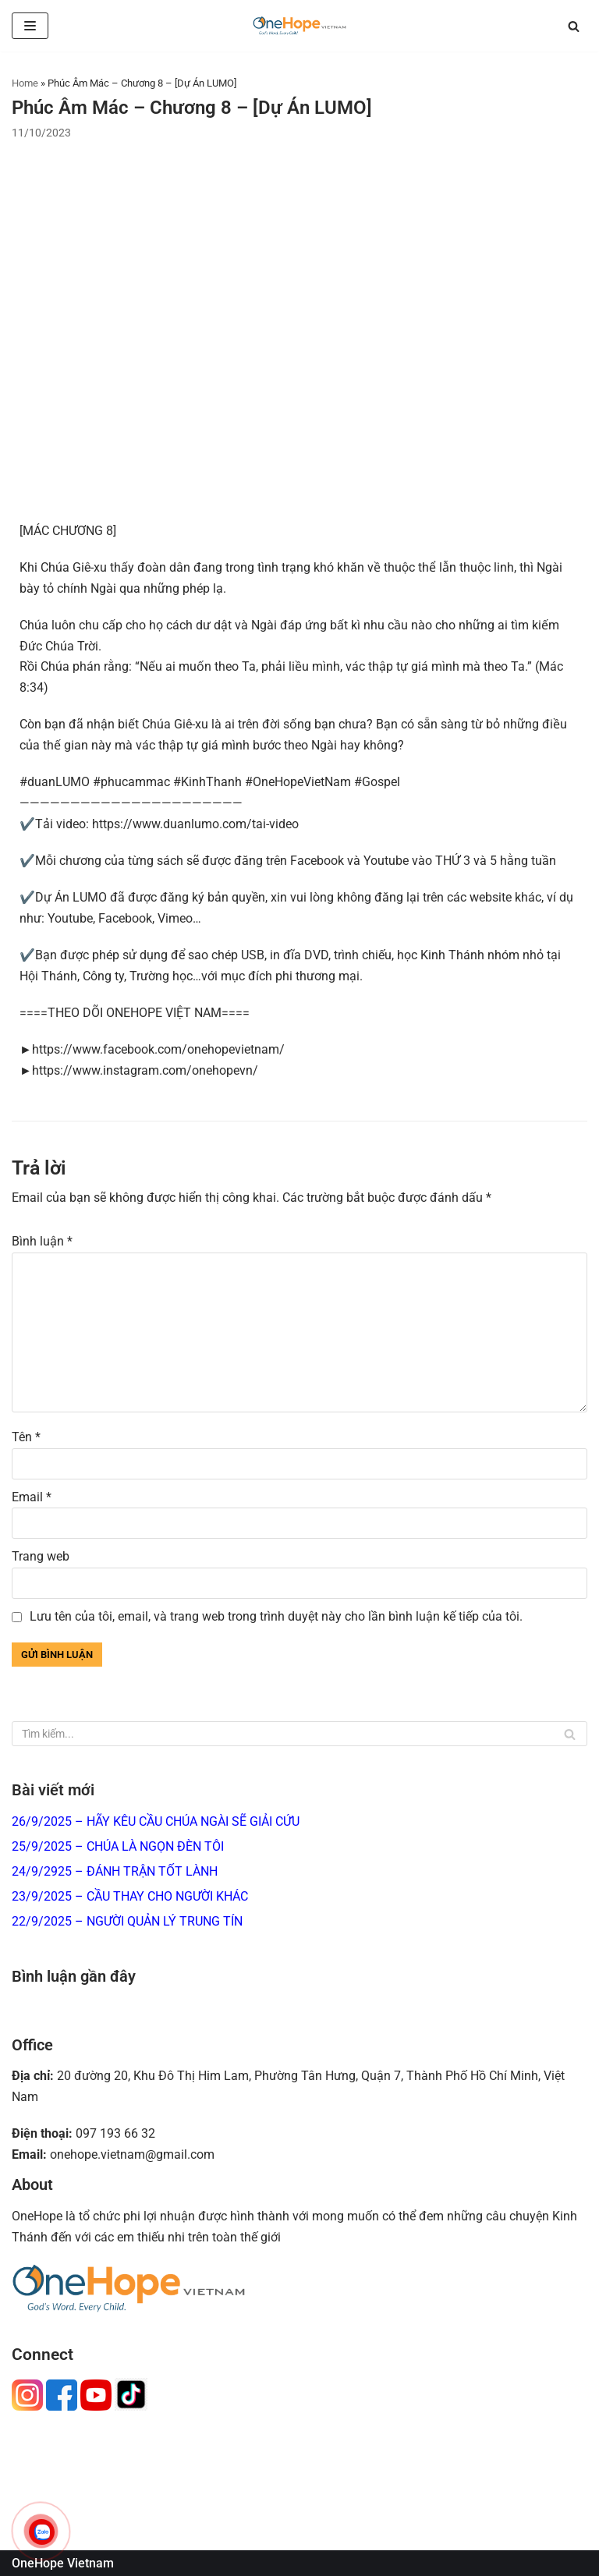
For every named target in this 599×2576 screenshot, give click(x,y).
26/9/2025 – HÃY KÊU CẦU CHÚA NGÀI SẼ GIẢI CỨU (156, 1821)
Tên (26, 1437)
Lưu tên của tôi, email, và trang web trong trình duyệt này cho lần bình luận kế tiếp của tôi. (276, 1616)
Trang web (40, 1556)
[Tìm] (574, 26)
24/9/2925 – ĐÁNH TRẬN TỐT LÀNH (115, 1871)
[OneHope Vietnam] (299, 26)
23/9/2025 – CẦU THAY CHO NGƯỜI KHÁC (130, 1896)
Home (25, 83)
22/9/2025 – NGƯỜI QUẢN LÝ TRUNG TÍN (127, 1921)
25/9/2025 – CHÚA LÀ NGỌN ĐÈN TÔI (118, 1846)
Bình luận (42, 1241)
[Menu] (30, 25)
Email (31, 1497)
